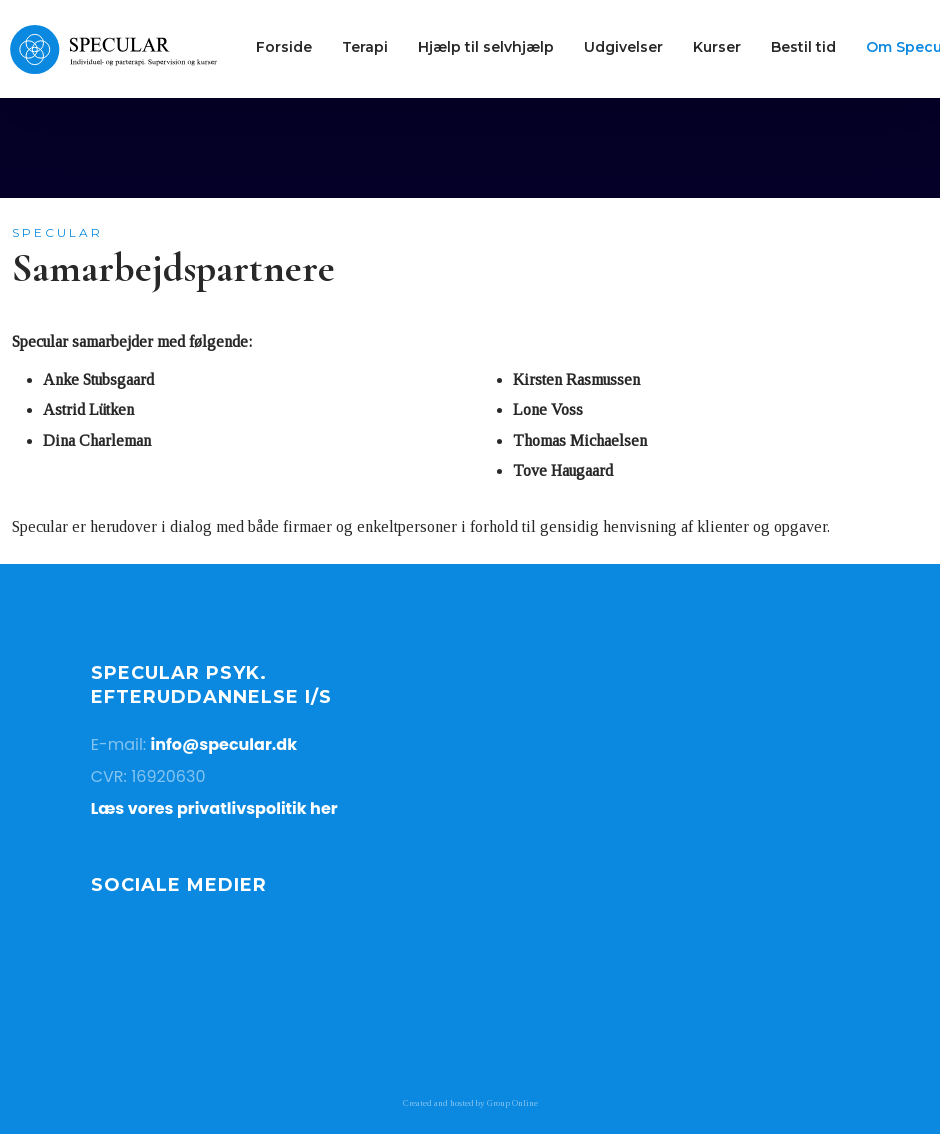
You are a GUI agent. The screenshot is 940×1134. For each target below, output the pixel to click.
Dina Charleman (97, 440)
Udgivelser (623, 47)
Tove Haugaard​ (563, 470)
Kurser (717, 47)
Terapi (365, 47)
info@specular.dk (224, 744)
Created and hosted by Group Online (470, 1103)
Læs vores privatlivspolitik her (214, 808)
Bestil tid (803, 47)
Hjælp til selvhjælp (486, 47)
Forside (284, 47)
